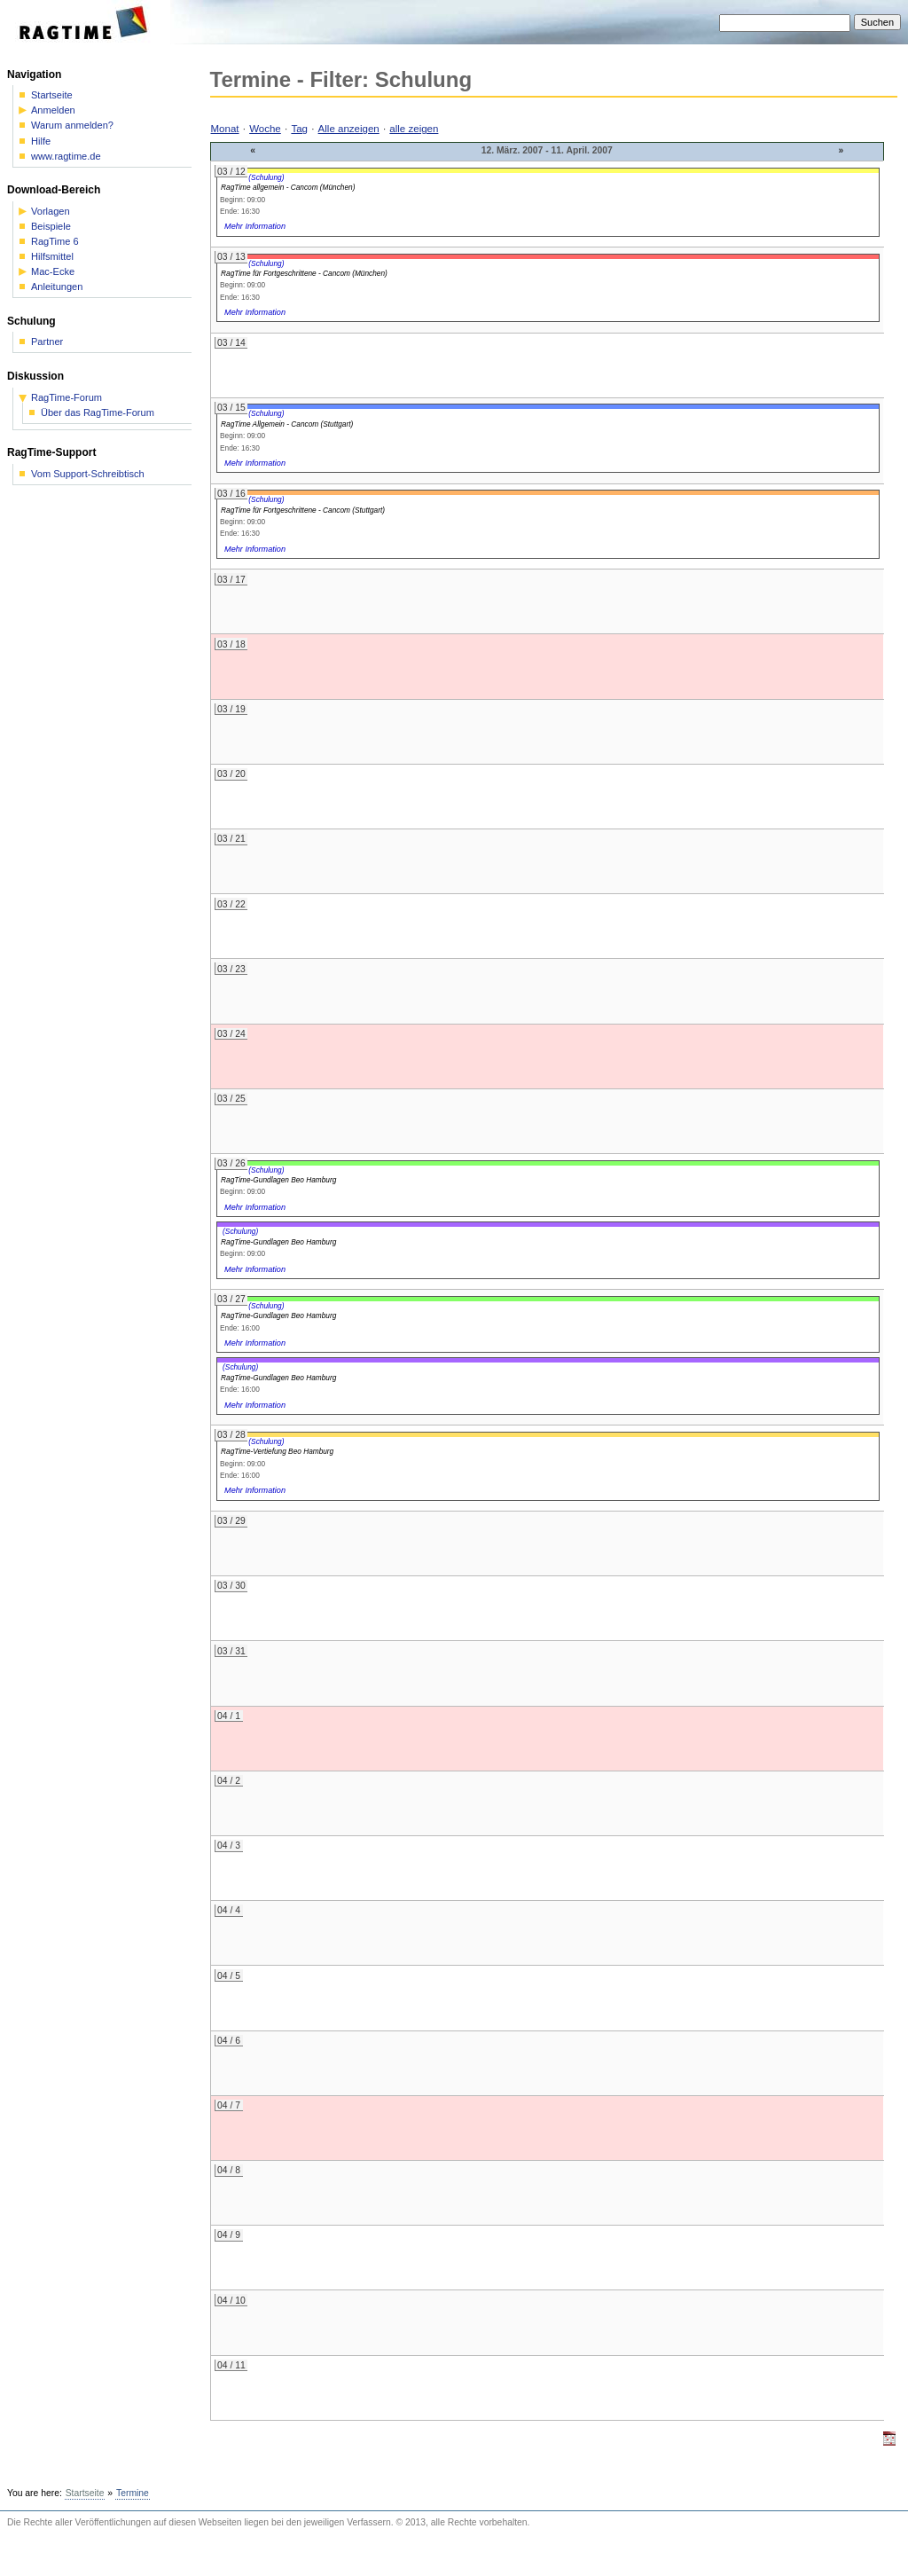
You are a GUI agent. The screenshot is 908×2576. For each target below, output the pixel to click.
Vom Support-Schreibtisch (88, 474)
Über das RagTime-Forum (97, 413)
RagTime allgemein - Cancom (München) (288, 187)
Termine (132, 2493)
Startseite (52, 95)
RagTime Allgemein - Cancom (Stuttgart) (287, 424)
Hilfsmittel (52, 257)
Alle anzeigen (349, 128)
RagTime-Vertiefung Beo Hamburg (277, 1451)
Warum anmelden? (72, 125)
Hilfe (41, 141)
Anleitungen (56, 287)
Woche (265, 128)
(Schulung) (266, 177)
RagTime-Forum (66, 398)
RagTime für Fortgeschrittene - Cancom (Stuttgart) (303, 510)
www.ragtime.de (66, 156)
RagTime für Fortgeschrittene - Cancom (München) (304, 273)
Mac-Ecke (52, 272)
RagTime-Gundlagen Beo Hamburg (278, 1179)
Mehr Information (255, 226)
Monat (225, 128)
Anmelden (53, 110)
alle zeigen (413, 128)
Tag (299, 128)
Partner (47, 342)
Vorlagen (50, 211)
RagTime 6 (55, 242)
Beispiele (51, 227)
